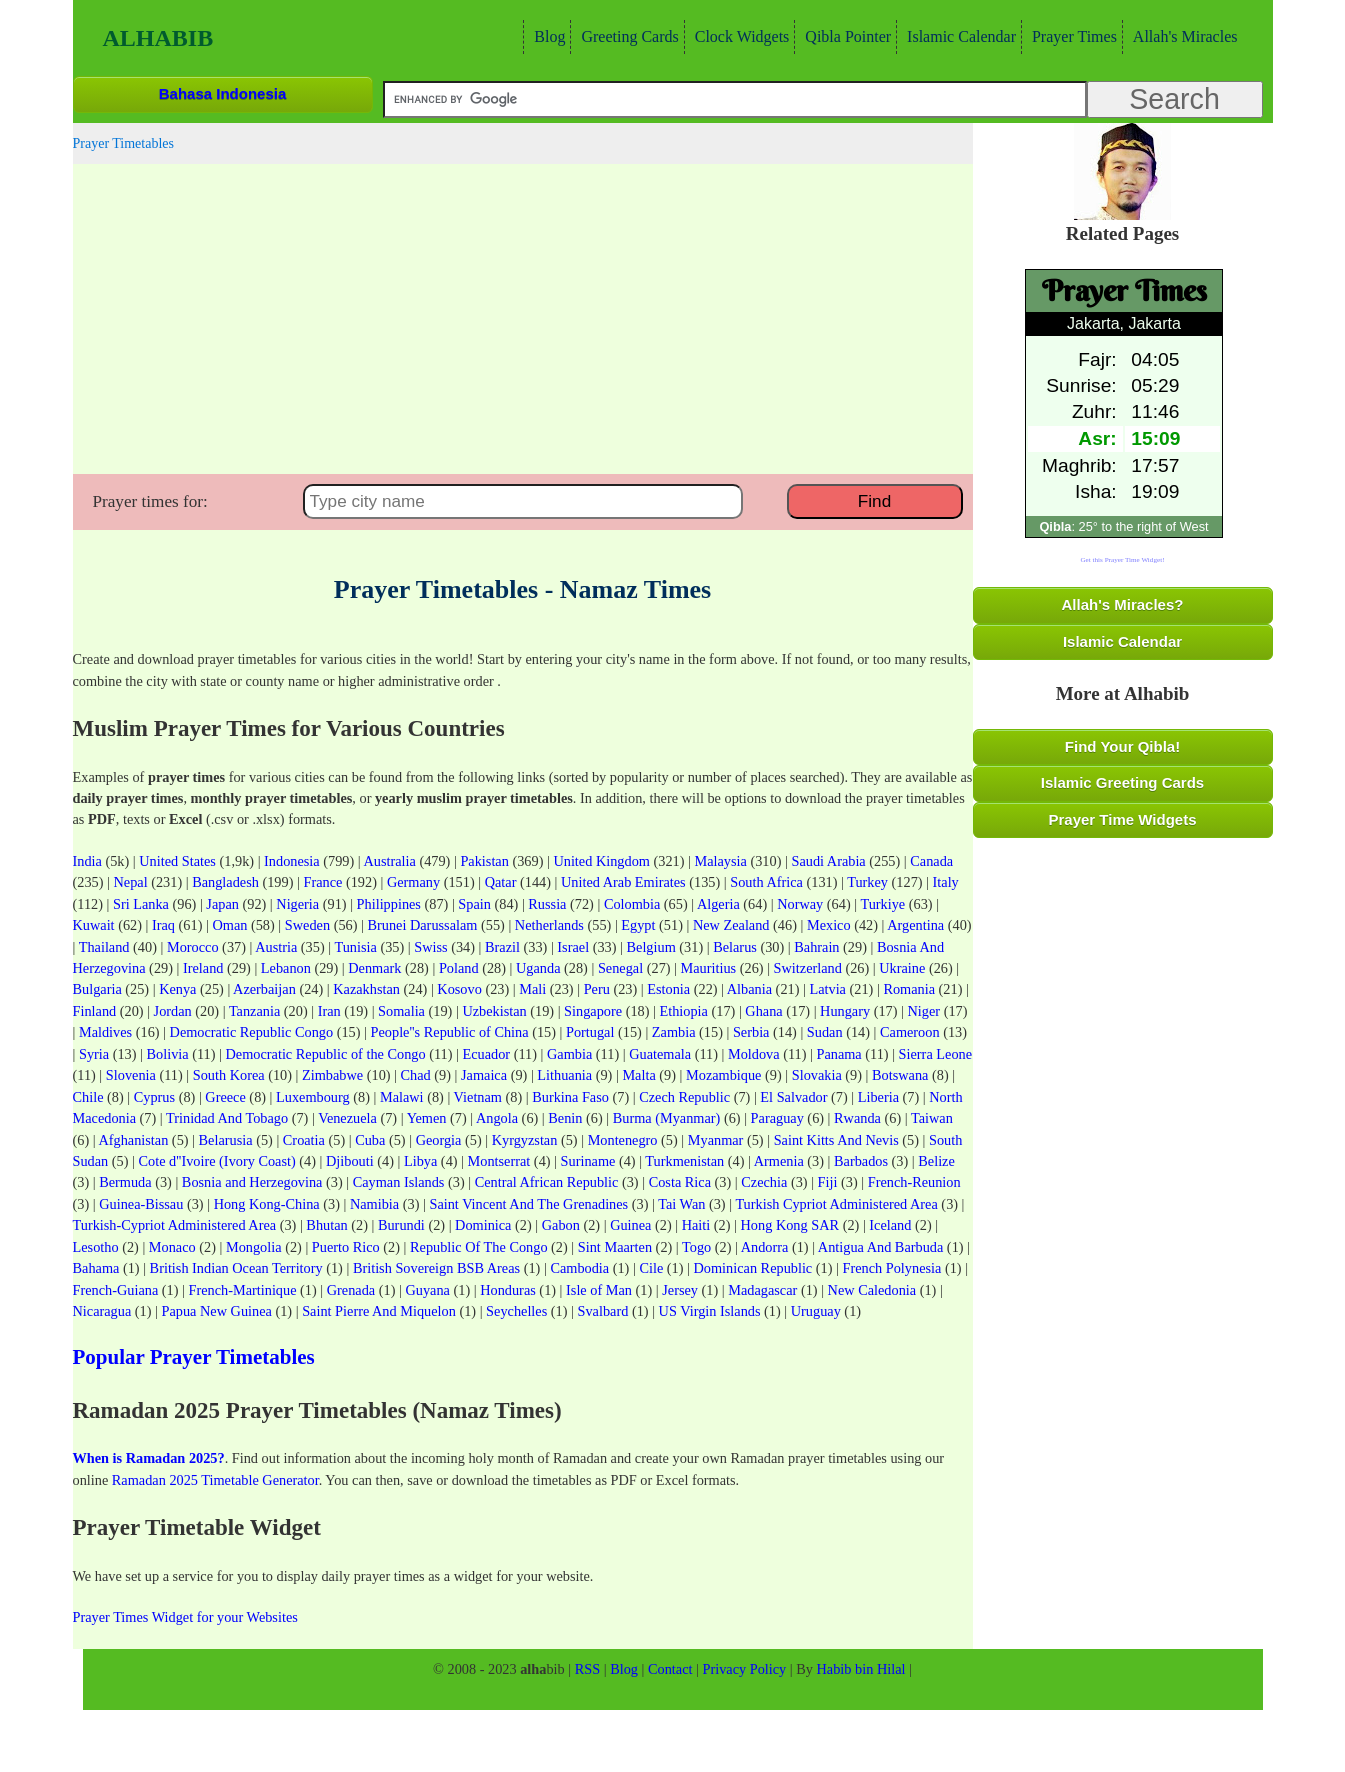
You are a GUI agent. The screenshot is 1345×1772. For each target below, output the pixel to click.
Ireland (203, 968)
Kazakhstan (366, 989)
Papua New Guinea (217, 1311)
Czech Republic (684, 1097)
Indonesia (292, 861)
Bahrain (816, 947)
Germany (413, 882)
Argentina (915, 925)
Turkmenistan (684, 1161)
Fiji (828, 1182)
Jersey (680, 1290)
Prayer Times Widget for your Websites (185, 1617)
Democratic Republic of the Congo (326, 1054)
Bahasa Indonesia (223, 93)
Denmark (374, 968)
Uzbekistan (494, 1011)
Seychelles (516, 1311)
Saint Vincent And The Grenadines (528, 1204)
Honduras (508, 1290)
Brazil (502, 947)
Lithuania (564, 1075)
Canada (931, 861)
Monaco (172, 1247)
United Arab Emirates (623, 882)
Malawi (402, 1097)
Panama (838, 1054)
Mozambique (723, 1075)
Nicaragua (102, 1311)
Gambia (569, 1054)
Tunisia (355, 947)
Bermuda (125, 1182)
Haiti (696, 1225)
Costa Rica (680, 1182)
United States (177, 861)
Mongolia (254, 1247)
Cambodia (579, 1268)
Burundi (401, 1225)
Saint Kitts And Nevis (836, 1140)
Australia (389, 861)
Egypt (638, 925)
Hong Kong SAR (790, 1225)
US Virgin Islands (710, 1311)
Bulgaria (97, 989)
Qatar (501, 882)
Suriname (588, 1161)
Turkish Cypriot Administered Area (836, 1204)
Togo (696, 1247)
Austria (276, 947)
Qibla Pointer (845, 36)
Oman (229, 925)
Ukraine (902, 968)
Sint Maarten (615, 1247)
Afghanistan (133, 1140)
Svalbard (603, 1311)
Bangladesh (225, 882)
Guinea (630, 1225)
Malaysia (720, 861)
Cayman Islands (399, 1182)
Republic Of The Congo (479, 1247)
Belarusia (226, 1140)
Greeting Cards (627, 36)
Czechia (764, 1182)
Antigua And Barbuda (880, 1247)
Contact (670, 1669)
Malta (638, 1075)
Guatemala (660, 1054)
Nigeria (297, 904)
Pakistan (484, 861)
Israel (573, 947)
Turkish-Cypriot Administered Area (175, 1225)
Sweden (307, 925)
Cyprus (154, 1097)
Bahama (96, 1268)
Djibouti (350, 1161)
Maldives (105, 1032)
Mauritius (709, 968)
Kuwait (94, 925)
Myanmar (716, 1140)
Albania (749, 989)
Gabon (561, 1225)
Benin (565, 1118)
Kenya (177, 989)
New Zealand (731, 925)
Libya (420, 1161)
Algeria (718, 904)
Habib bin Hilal (861, 1669)
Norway (800, 904)
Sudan (825, 1032)
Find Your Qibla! (1122, 746)
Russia (547, 904)
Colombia (632, 904)
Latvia (827, 989)
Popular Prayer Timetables (194, 1357)
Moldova (754, 1054)
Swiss (430, 947)
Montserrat (499, 1161)
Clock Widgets (740, 36)
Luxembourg (313, 1097)
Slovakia (817, 1075)
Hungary (845, 1011)
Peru (597, 989)
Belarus (735, 947)
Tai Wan (681, 1204)
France (322, 882)
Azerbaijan (264, 989)
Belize (936, 1161)
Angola (497, 1118)
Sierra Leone (935, 1054)
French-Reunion (914, 1182)
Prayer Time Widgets (1123, 819)
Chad (416, 1075)
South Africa (766, 882)
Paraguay (777, 1118)
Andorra (765, 1247)
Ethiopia (684, 1011)
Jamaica (484, 1075)
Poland (459, 968)
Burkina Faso (570, 1097)
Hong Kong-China (267, 1204)
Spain (474, 904)
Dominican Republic (753, 1268)
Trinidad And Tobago (227, 1118)
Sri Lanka (141, 904)
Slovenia (131, 1075)
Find (874, 501)
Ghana (763, 1011)
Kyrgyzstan (525, 1140)
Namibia (374, 1204)
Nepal (130, 882)
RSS (587, 1669)
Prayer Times (1072, 36)
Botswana (900, 1075)
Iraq (163, 925)
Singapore (593, 1011)
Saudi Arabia (828, 861)
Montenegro (623, 1140)
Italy (946, 882)
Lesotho (96, 1247)
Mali (532, 989)
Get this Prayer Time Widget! (1122, 560)
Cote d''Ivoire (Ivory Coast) (217, 1161)
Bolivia (168, 1054)
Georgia (439, 1140)
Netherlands (549, 925)
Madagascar (762, 1290)
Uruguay (816, 1311)
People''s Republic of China (450, 1032)
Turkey (867, 882)
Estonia (668, 989)
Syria (94, 1054)
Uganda (538, 968)
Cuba (370, 1140)
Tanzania (254, 1011)
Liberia (878, 1097)
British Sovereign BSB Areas (436, 1268)
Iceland (890, 1225)
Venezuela (347, 1118)
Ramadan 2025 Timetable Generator (215, 1480)
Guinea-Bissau (141, 1204)
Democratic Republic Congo (252, 1032)
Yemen (427, 1118)
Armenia (779, 1161)
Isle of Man (599, 1290)
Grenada (351, 1290)
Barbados (861, 1161)
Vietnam (478, 1097)
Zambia (674, 1032)
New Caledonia (872, 1290)
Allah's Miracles (1183, 36)
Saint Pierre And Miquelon (379, 1311)
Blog (547, 36)
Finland (95, 1011)
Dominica (483, 1225)
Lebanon (286, 968)
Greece (225, 1097)
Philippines (389, 904)
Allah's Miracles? (1123, 604)
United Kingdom (601, 861)
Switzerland (808, 968)
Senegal (620, 968)
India (87, 861)
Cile (651, 1268)
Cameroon (910, 1032)
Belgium (651, 947)
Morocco (193, 947)
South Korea (229, 1075)
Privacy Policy (744, 1669)
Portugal (590, 1032)
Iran (329, 1011)
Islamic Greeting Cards (1122, 782)
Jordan (173, 1011)
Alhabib (158, 38)
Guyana (427, 1290)
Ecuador (487, 1054)
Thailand (104, 947)
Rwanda (857, 1118)
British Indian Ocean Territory (236, 1268)
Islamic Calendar (959, 36)
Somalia (401, 1011)
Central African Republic (547, 1182)
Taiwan (932, 1118)
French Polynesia (891, 1268)
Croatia (304, 1140)
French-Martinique (243, 1290)
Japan (222, 904)
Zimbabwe (332, 1075)
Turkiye (882, 904)
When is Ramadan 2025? (149, 1458)
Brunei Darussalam (422, 925)
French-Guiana (116, 1290)
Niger (924, 1011)
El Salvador (793, 1097)
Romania (909, 989)
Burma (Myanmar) (667, 1118)
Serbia (751, 1032)
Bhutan (326, 1225)
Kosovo (459, 989)
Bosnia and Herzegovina (252, 1182)
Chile (88, 1097)
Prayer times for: (150, 501)
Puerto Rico (346, 1247)
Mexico (829, 925)
